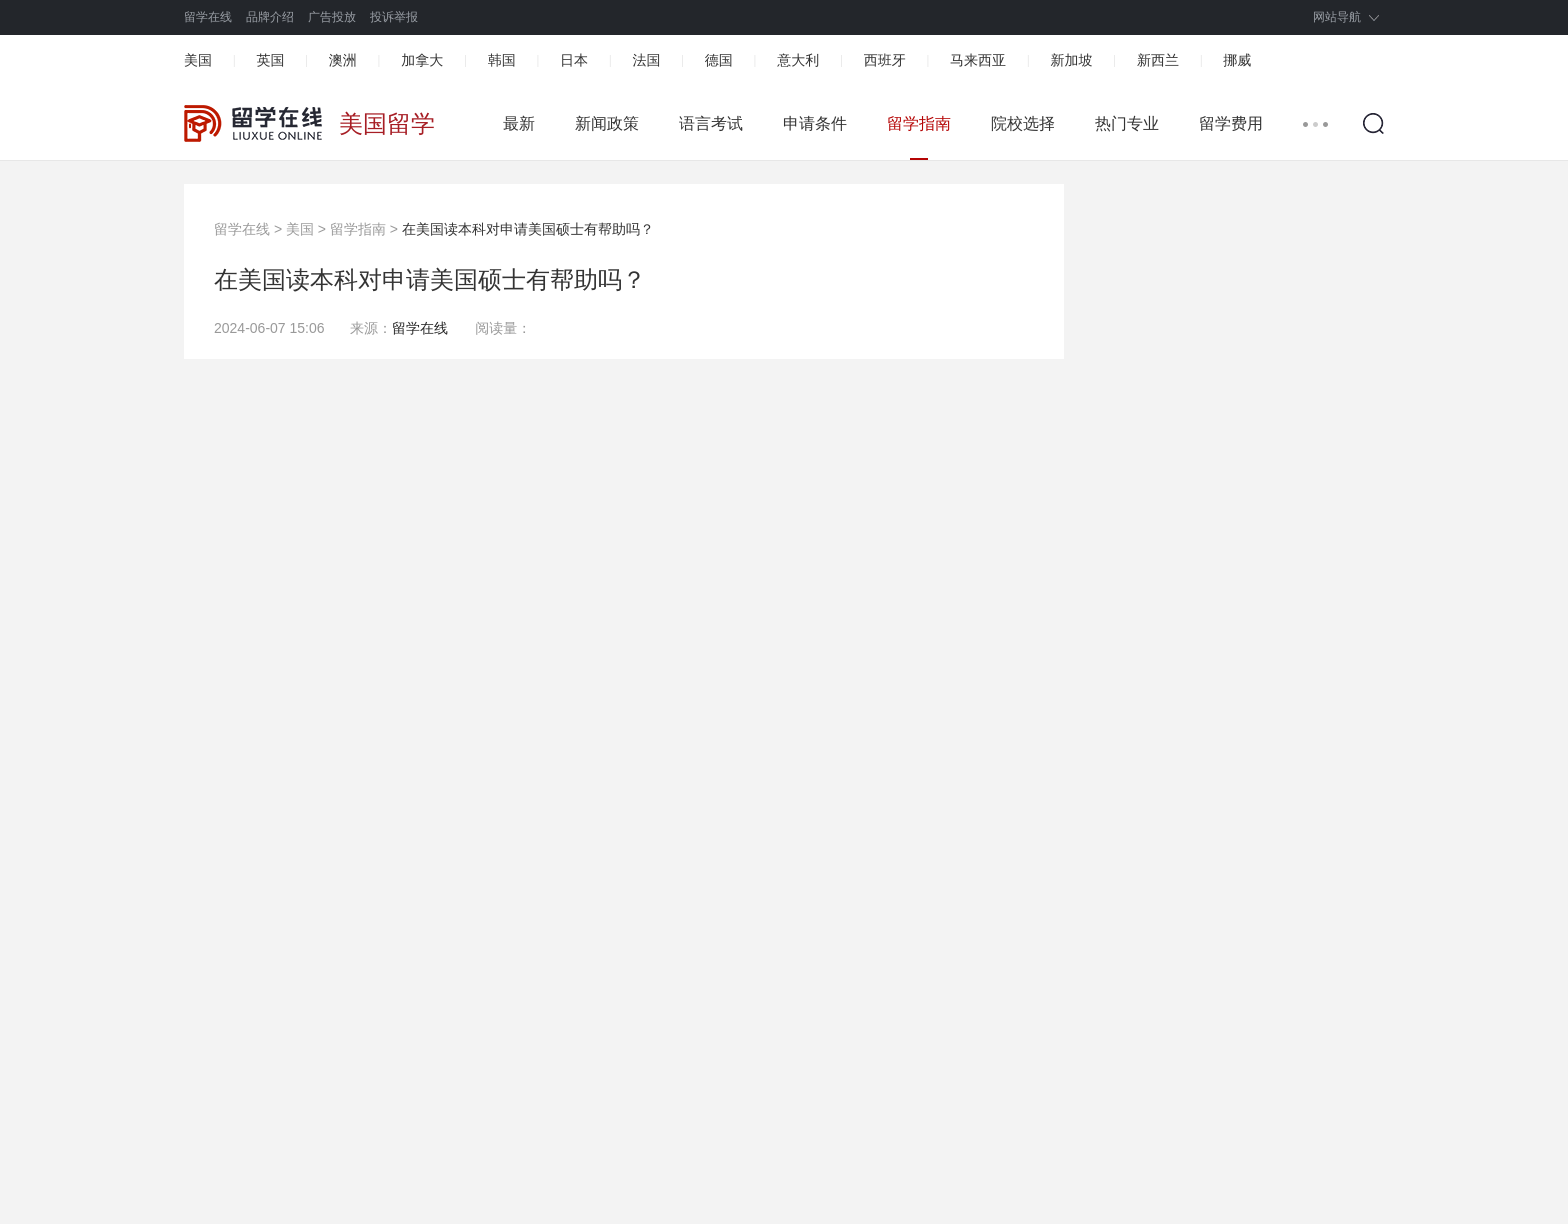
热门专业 (1127, 123)
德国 (719, 60)
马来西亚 (978, 60)
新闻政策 (607, 123)
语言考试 (711, 123)
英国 (270, 60)
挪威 (1237, 60)
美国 (198, 60)
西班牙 (885, 60)
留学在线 (208, 17)
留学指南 (919, 123)
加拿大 (422, 60)
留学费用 (1231, 123)
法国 (646, 60)
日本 (574, 60)
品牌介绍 (270, 17)
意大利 (798, 60)
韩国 (502, 60)
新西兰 (1158, 60)
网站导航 (1337, 17)
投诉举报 (394, 17)
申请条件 (815, 123)
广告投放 (332, 17)
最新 (519, 123)
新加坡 (1071, 60)
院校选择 (1023, 123)
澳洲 (343, 60)
